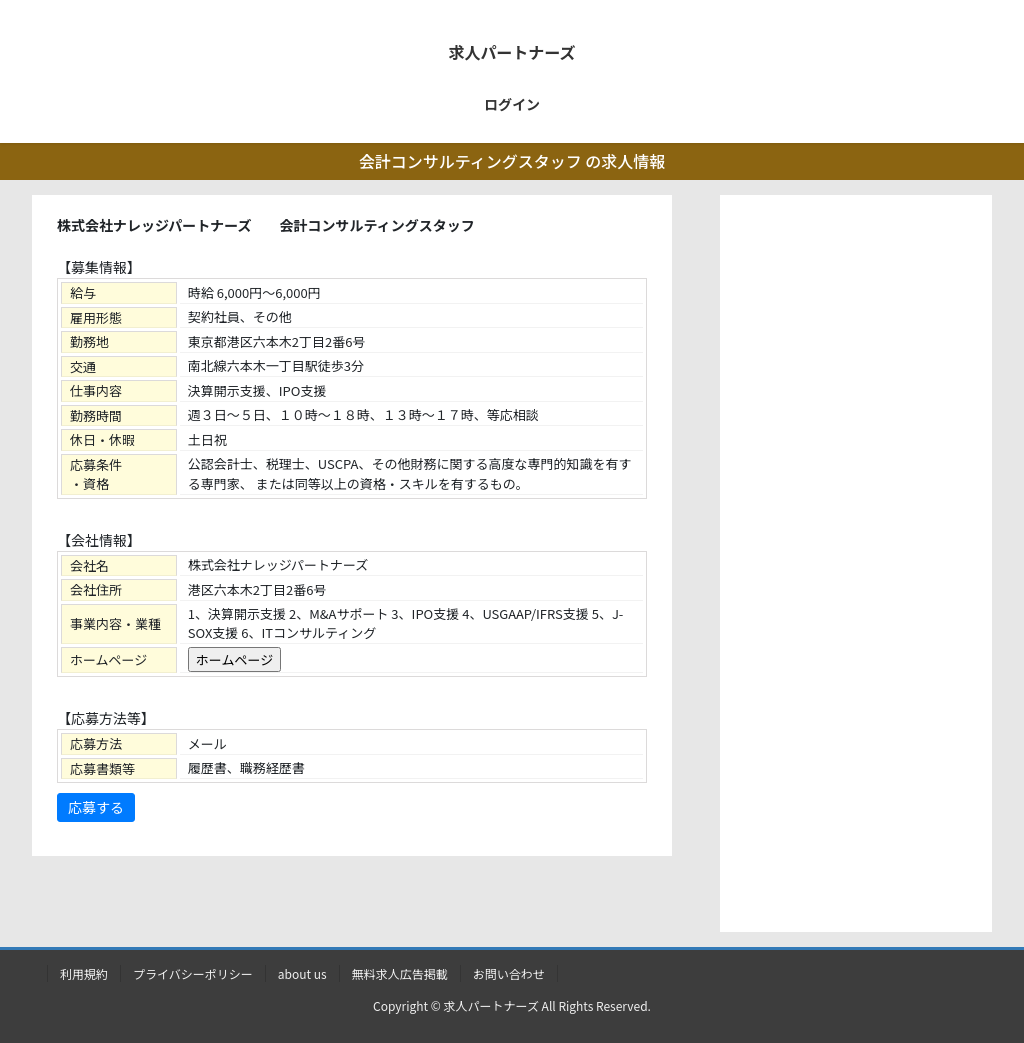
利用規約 (84, 973)
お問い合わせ (509, 973)
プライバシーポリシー (193, 973)
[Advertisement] (856, 568)
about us (302, 973)
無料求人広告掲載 (400, 973)
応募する (96, 807)
